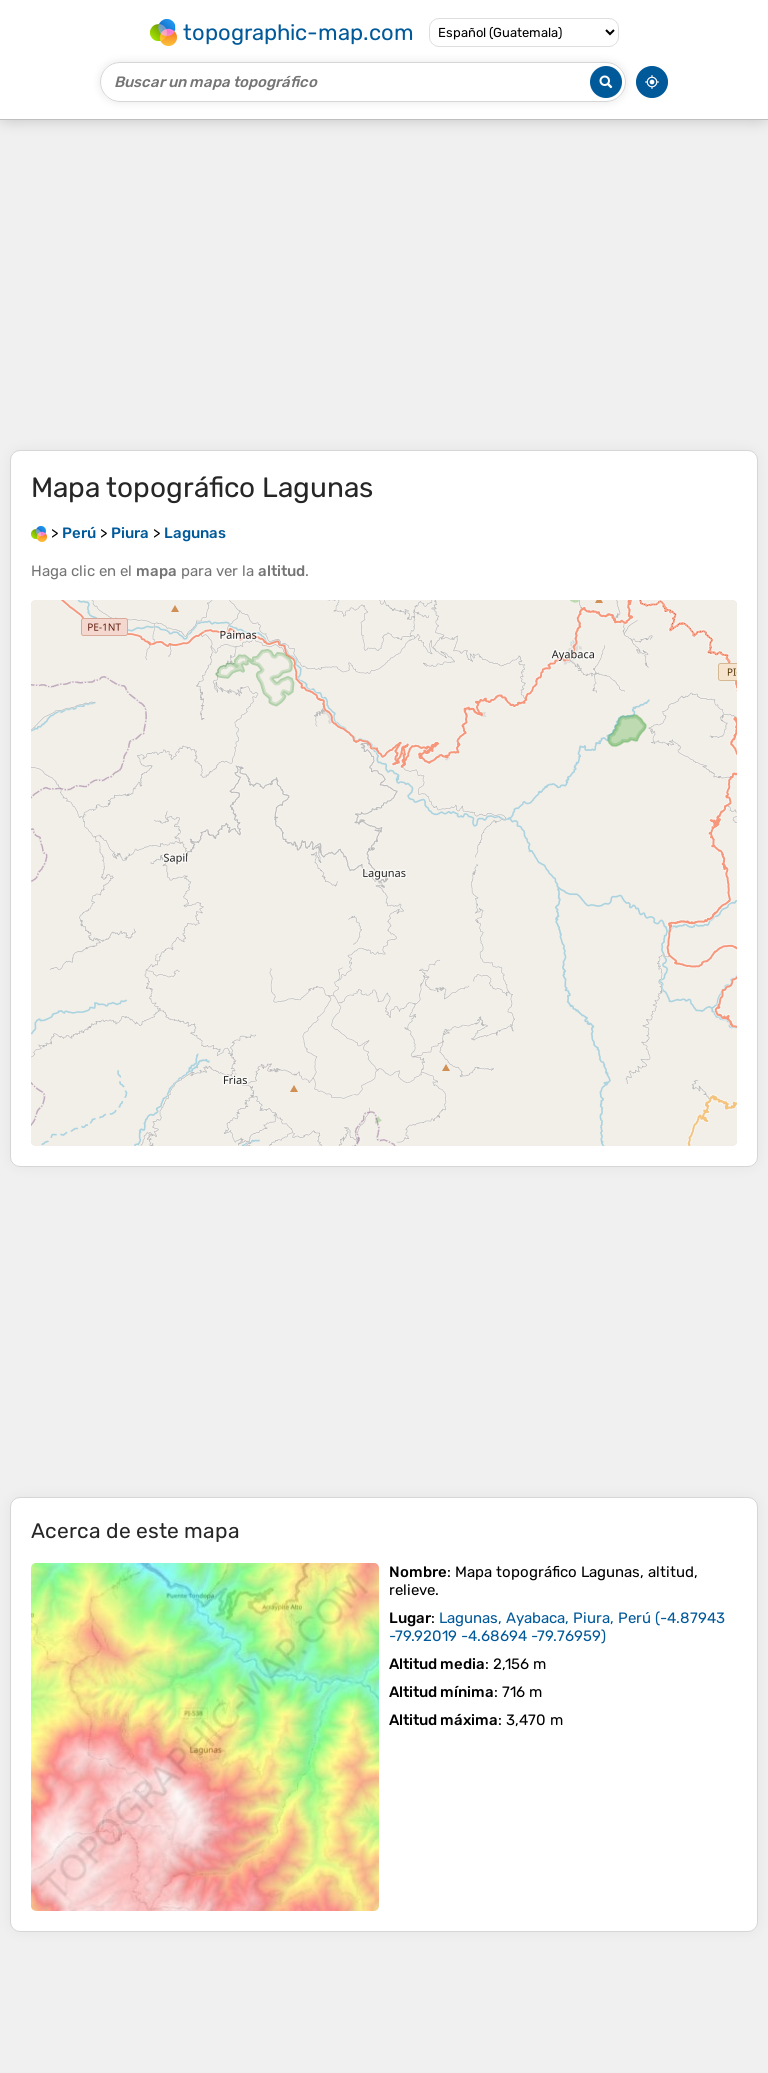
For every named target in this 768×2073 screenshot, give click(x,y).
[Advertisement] (384, 285)
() (557, 1627)
